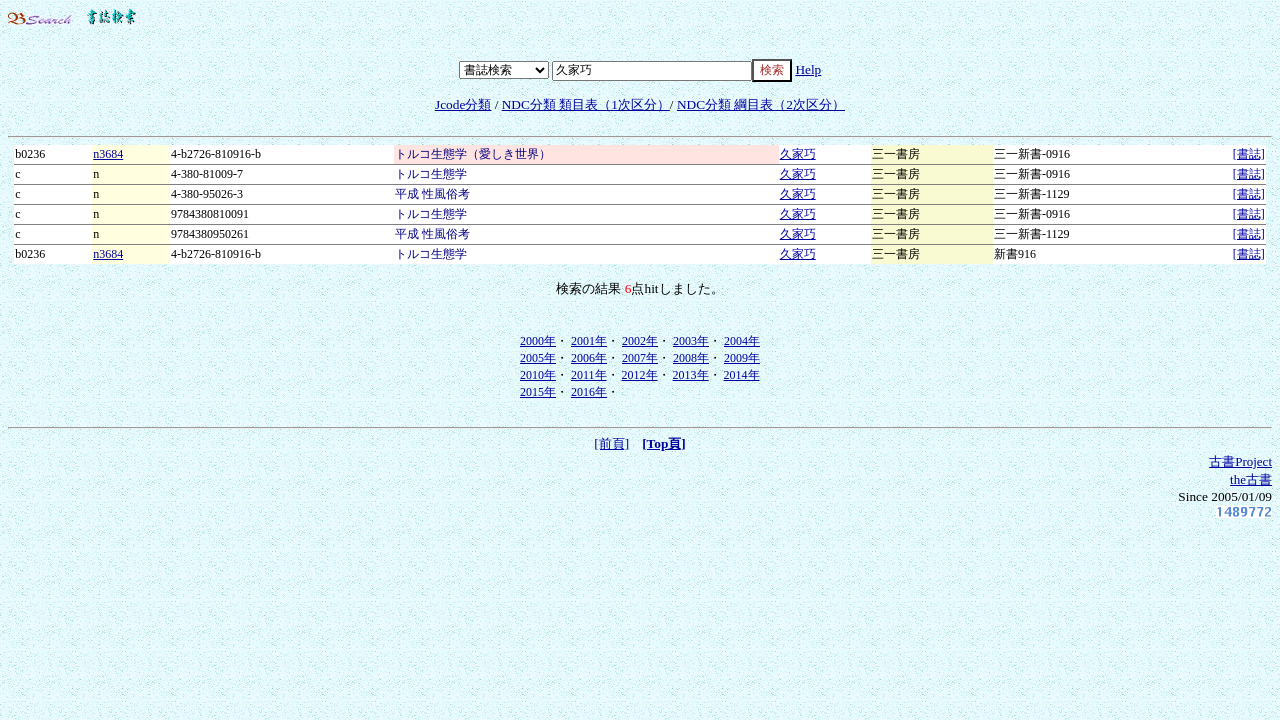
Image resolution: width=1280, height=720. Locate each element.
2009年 (742, 358)
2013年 (691, 375)
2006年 (589, 358)
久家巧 (798, 154)
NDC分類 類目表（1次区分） (586, 104)
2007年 (640, 358)
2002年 (640, 341)
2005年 (538, 358)
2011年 (589, 375)
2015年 (538, 392)
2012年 (640, 375)
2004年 (742, 341)
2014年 (742, 375)
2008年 (691, 358)
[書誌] (1249, 154)
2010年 (538, 375)
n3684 (108, 154)
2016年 (589, 392)
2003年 (691, 341)
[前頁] (611, 443)
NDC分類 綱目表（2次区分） (761, 104)
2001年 (589, 341)
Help (808, 69)
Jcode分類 (463, 104)
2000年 (538, 341)
